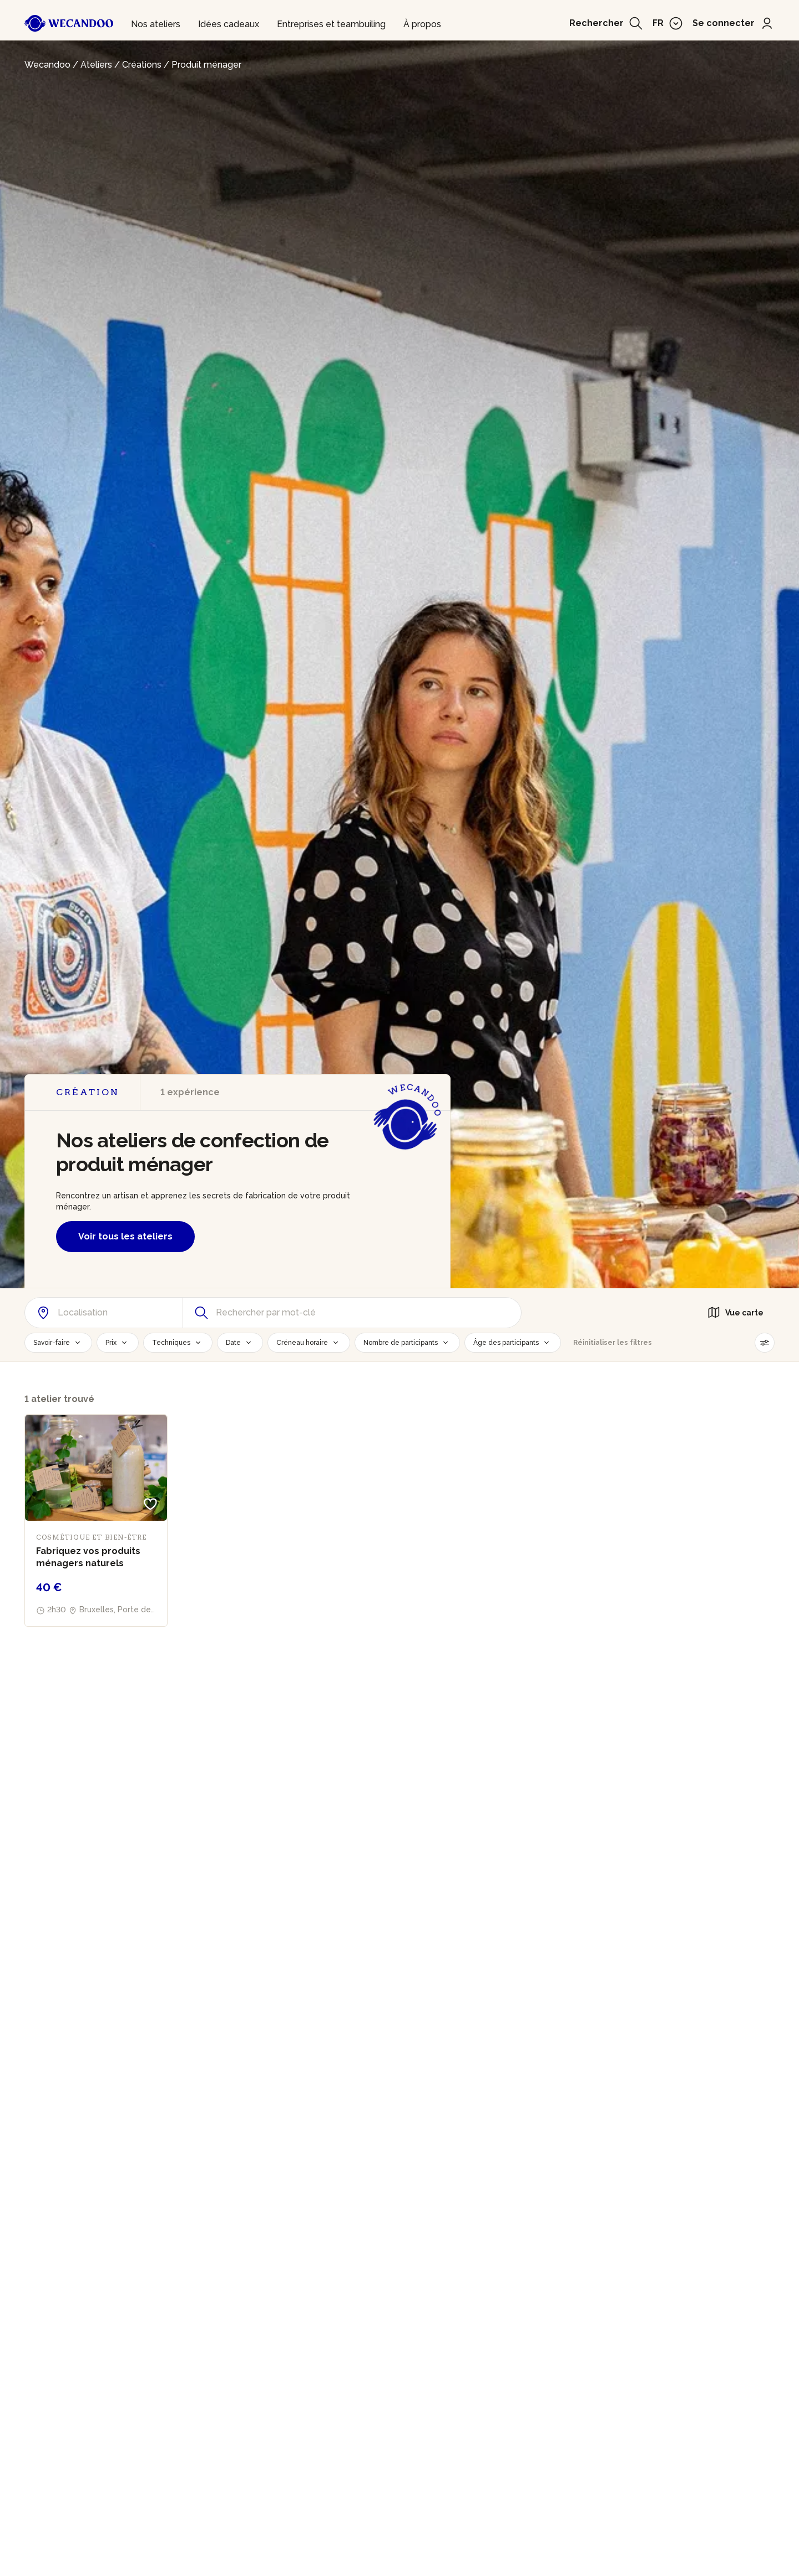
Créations (141, 64)
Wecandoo (47, 64)
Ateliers (96, 64)
